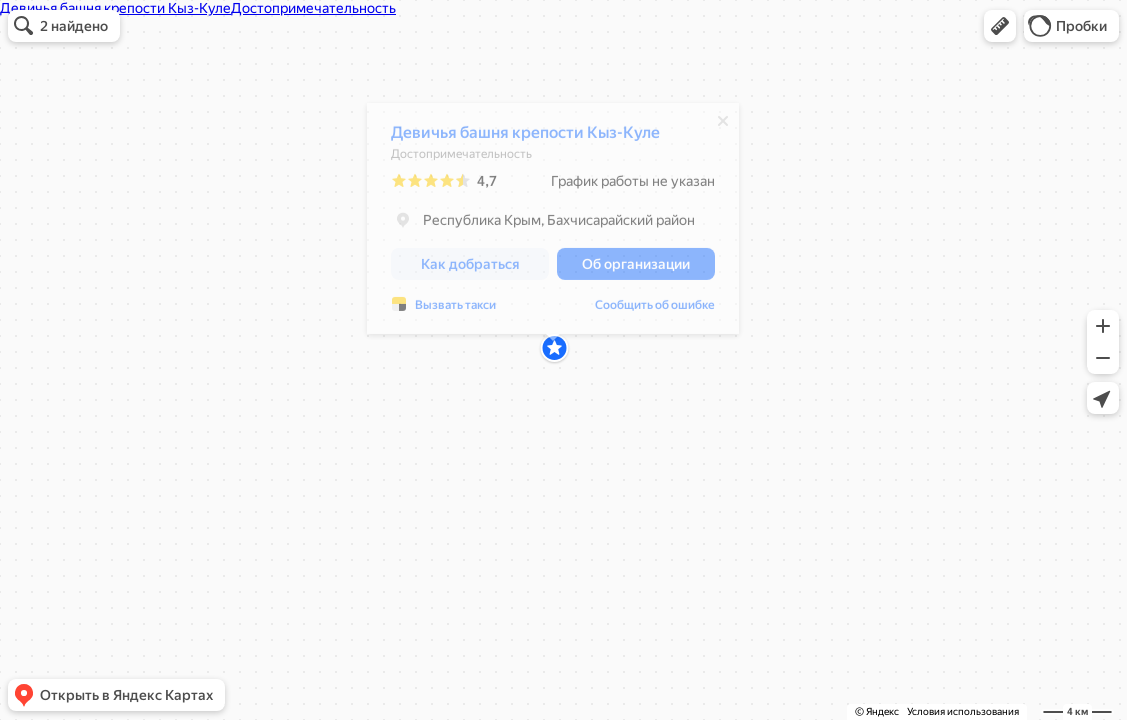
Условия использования (963, 711)
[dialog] (553, 223)
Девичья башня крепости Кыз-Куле (525, 137)
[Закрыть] (723, 126)
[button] (1000, 26)
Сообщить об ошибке (451, 310)
